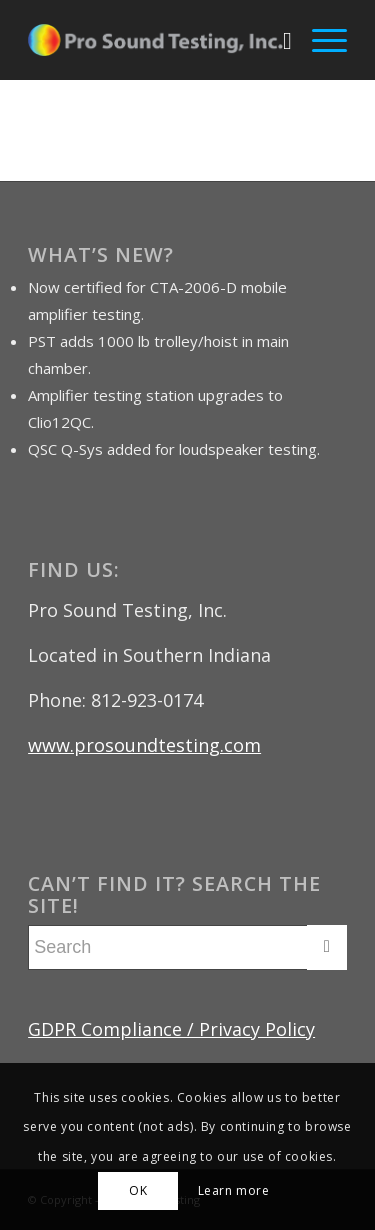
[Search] (277, 40)
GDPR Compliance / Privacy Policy (171, 1029)
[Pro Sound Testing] (155, 40)
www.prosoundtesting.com (144, 745)
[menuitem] (277, 40)
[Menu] (319, 40)
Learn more (234, 1190)
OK (138, 1190)
